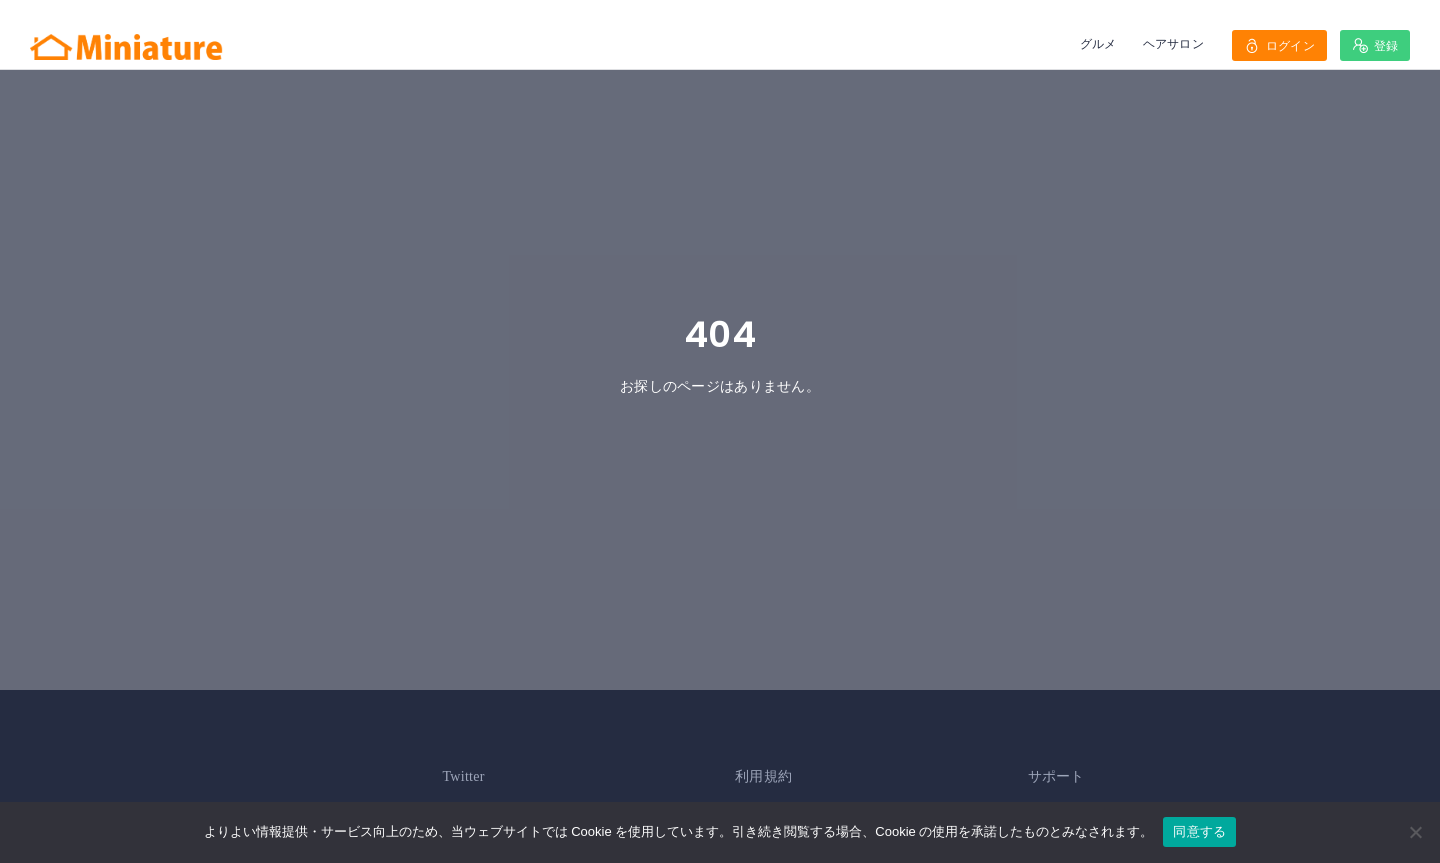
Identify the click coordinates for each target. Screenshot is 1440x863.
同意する (1199, 831)
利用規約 (763, 776)
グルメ (1098, 43)
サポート (1056, 776)
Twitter (464, 776)
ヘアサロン (1173, 43)
